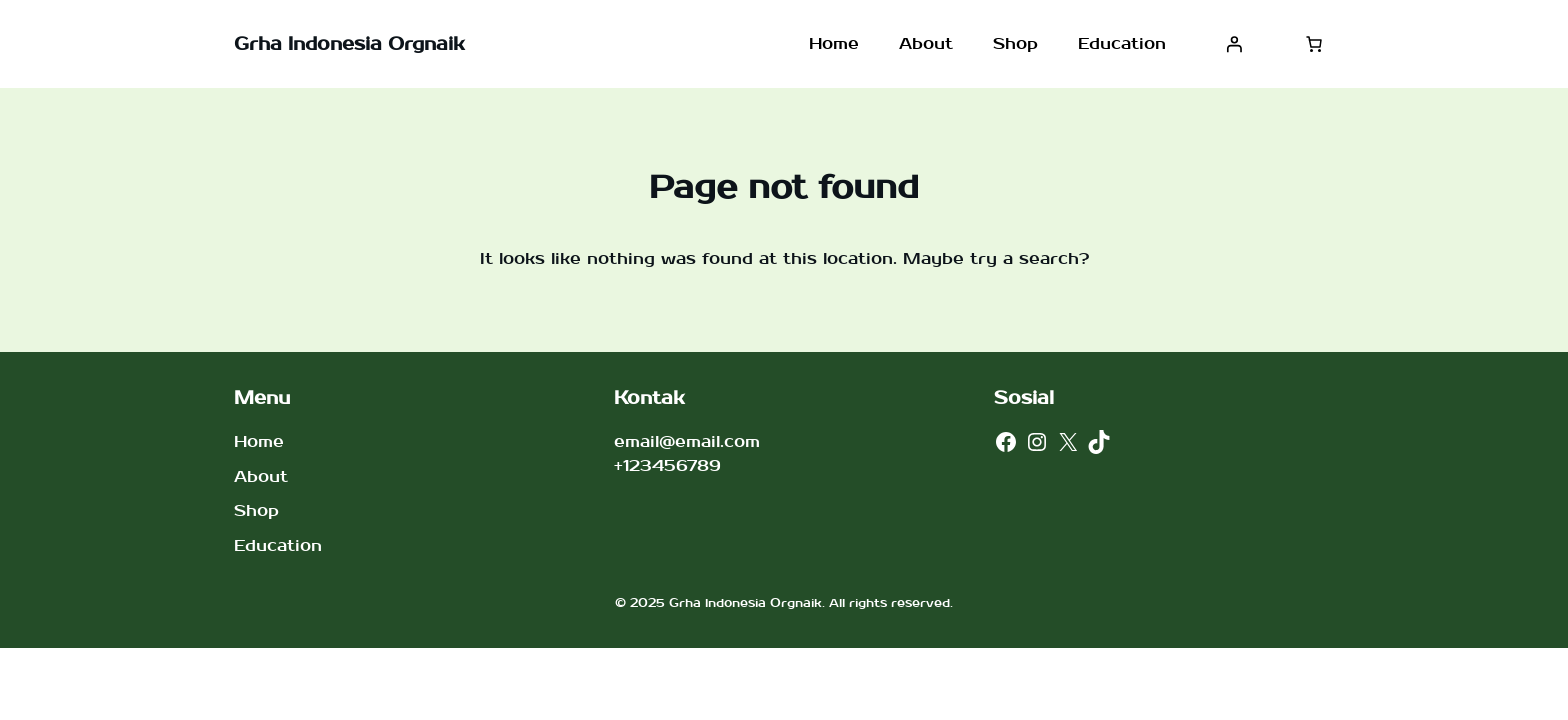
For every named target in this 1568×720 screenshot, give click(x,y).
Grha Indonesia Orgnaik (349, 44)
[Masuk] (1234, 44)
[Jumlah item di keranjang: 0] (1314, 44)
